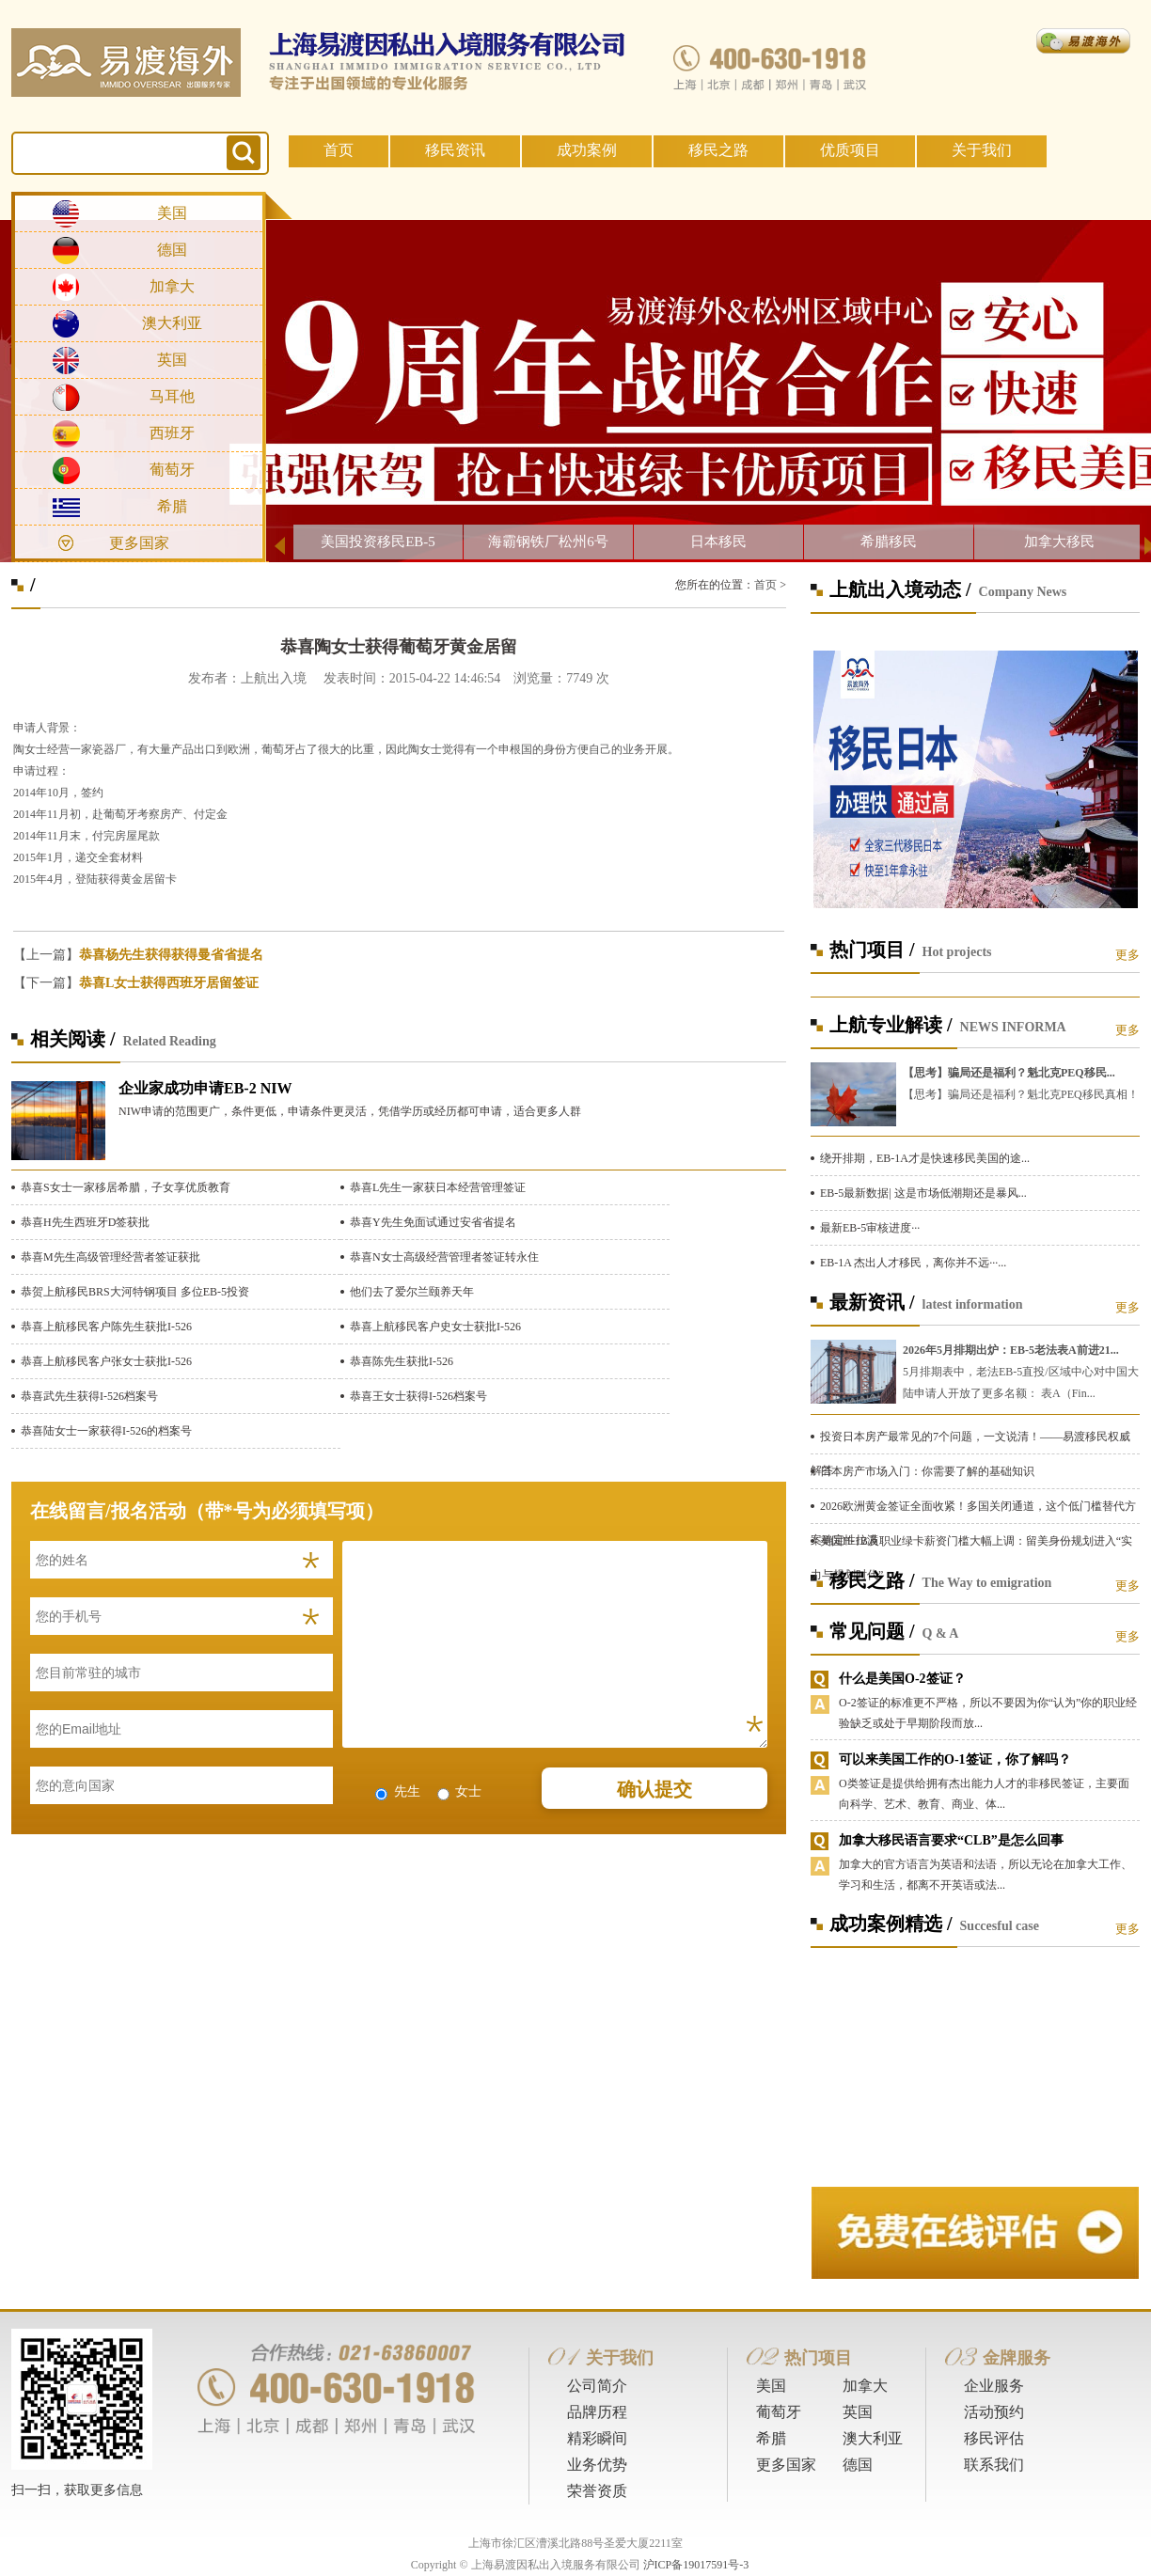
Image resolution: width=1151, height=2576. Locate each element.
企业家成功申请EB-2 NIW (205, 1088)
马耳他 (172, 396)
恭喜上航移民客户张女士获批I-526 (106, 1361)
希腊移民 (888, 541)
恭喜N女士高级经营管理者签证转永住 (444, 1257)
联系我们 (994, 2465)
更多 (1127, 955)
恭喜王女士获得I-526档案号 (418, 1396)
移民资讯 (455, 150)
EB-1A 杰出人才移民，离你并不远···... (913, 1262)
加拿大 (172, 286)
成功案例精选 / (891, 1923)
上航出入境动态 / (900, 589)
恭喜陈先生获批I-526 (401, 1361)
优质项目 (850, 150)
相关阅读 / (73, 1039)
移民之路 (718, 150)
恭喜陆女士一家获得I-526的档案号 (106, 1430)
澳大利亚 (172, 323)
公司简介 (597, 2386)
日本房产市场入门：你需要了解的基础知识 (927, 1471)
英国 (172, 360)
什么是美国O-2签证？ (902, 1679)
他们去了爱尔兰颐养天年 (412, 1291)
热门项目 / (872, 949)
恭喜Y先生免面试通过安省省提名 (433, 1222)
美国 (172, 213)
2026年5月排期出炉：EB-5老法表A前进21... (1011, 1350)
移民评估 (994, 2438)
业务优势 (597, 2465)
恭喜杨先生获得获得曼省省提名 (171, 955)
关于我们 (982, 150)
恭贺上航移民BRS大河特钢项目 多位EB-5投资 (135, 1291)
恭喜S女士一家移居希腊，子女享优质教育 (125, 1187)
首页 (338, 150)
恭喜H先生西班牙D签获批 (85, 1222)
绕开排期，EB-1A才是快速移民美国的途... (925, 1158)
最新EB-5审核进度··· (870, 1227)
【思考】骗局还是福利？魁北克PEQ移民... (1009, 1072)
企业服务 (994, 2386)
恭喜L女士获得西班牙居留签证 (169, 983)
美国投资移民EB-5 (378, 541)
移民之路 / (872, 1580)
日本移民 (718, 541)
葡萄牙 (172, 470)
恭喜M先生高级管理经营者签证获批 (110, 1257)
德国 (172, 250)
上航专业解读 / (891, 1024)
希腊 (172, 506)
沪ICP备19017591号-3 (696, 2564)
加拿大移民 (1059, 541)
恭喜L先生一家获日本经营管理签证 (438, 1187)
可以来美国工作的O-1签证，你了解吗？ (955, 1759)
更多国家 (139, 543)
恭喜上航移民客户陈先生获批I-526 (106, 1326)
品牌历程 (597, 2412)
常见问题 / (872, 1631)
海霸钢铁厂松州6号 (548, 541)
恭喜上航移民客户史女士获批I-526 (435, 1326)
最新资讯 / (872, 1302)
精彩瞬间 (597, 2438)
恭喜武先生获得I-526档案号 (89, 1396)
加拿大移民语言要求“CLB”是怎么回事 (951, 1840)
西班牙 (172, 433)
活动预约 (994, 2412)
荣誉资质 (597, 2491)
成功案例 (587, 150)
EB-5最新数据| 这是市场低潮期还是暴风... (923, 1193)
